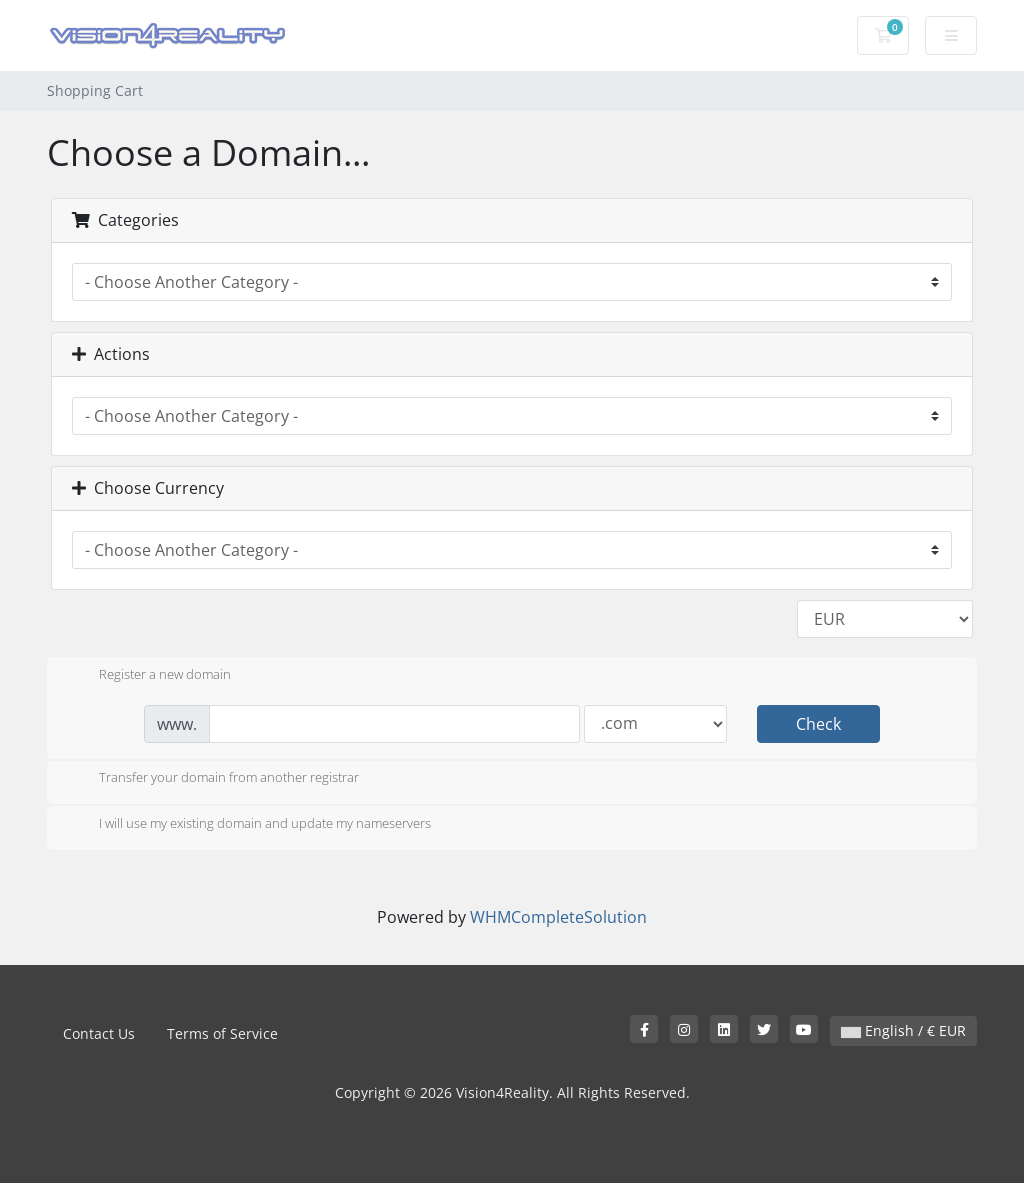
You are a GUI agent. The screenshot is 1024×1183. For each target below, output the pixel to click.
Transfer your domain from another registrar (213, 779)
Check (818, 724)
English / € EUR (903, 1030)
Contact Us (99, 1033)
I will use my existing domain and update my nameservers (249, 825)
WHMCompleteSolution (558, 917)
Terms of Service (222, 1033)
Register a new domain (149, 676)
